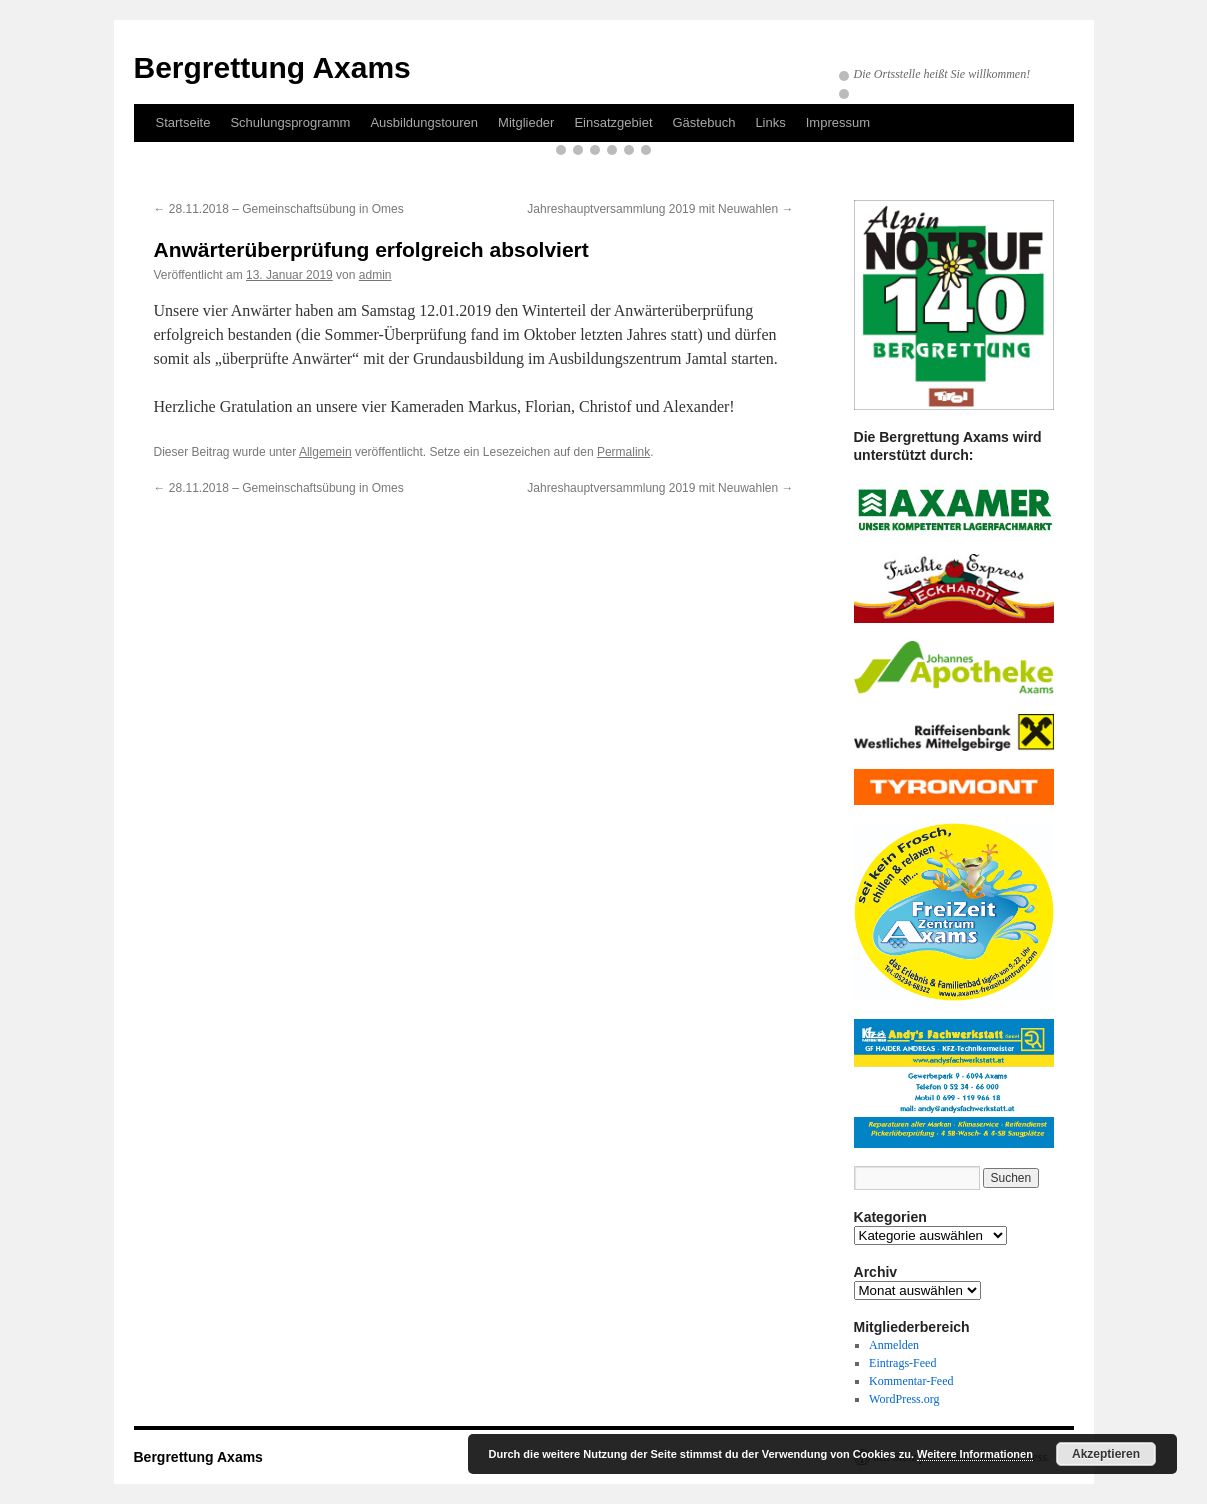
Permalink (623, 452)
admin (375, 275)
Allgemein (325, 452)
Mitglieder (526, 122)
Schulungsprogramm (290, 122)
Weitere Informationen (975, 1454)
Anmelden (894, 1345)
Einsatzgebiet (613, 122)
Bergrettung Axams (272, 67)
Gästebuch (704, 122)
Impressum (838, 122)
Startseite (183, 122)
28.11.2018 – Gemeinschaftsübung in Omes (279, 209)
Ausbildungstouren (424, 122)
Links (770, 122)
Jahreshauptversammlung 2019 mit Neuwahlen (660, 209)
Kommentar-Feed (911, 1381)
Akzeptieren (1106, 1454)
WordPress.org (904, 1399)
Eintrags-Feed (902, 1363)
